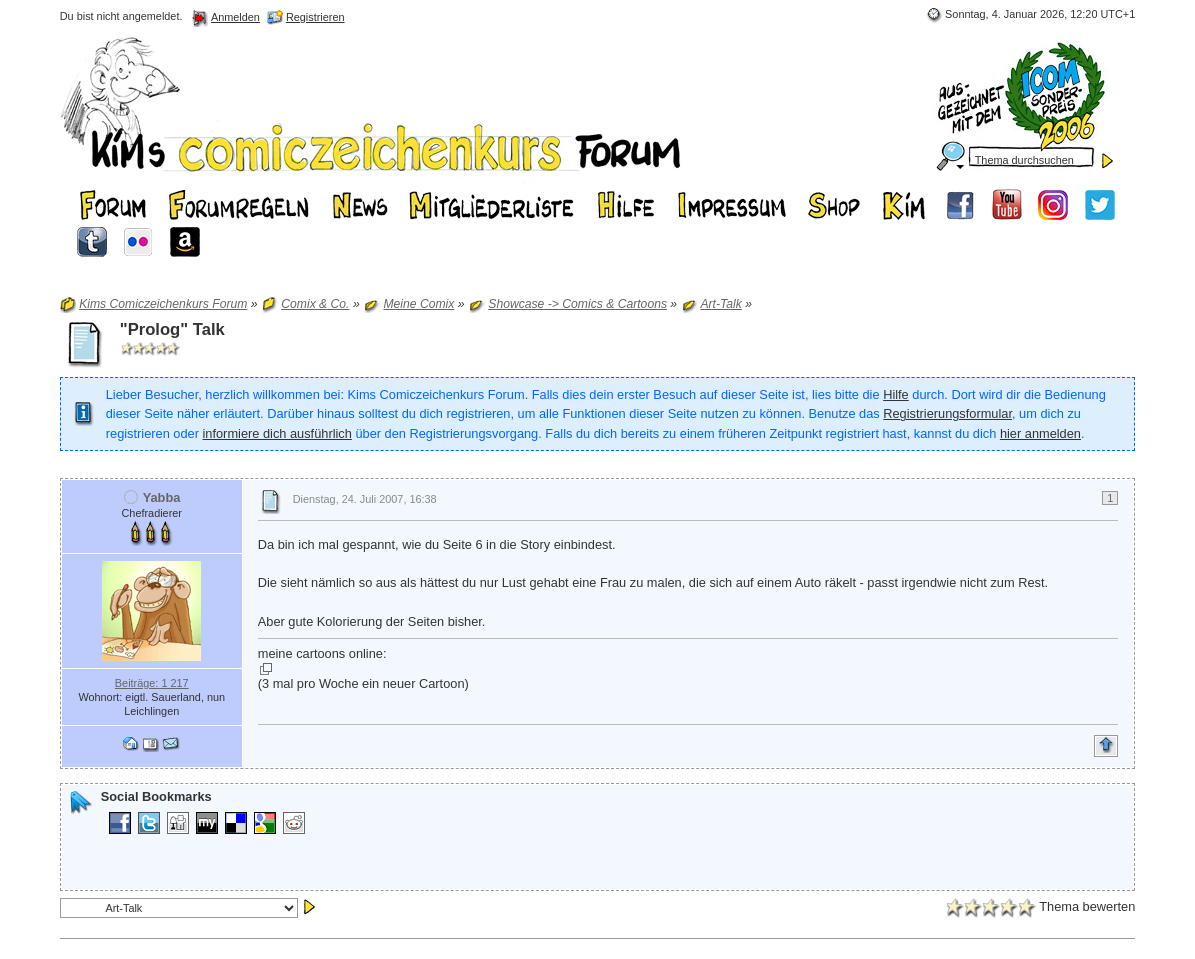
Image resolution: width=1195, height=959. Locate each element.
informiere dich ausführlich (276, 433)
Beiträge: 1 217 (152, 683)
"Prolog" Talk (172, 329)
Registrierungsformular (947, 413)
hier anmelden (1040, 433)
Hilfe (896, 394)
